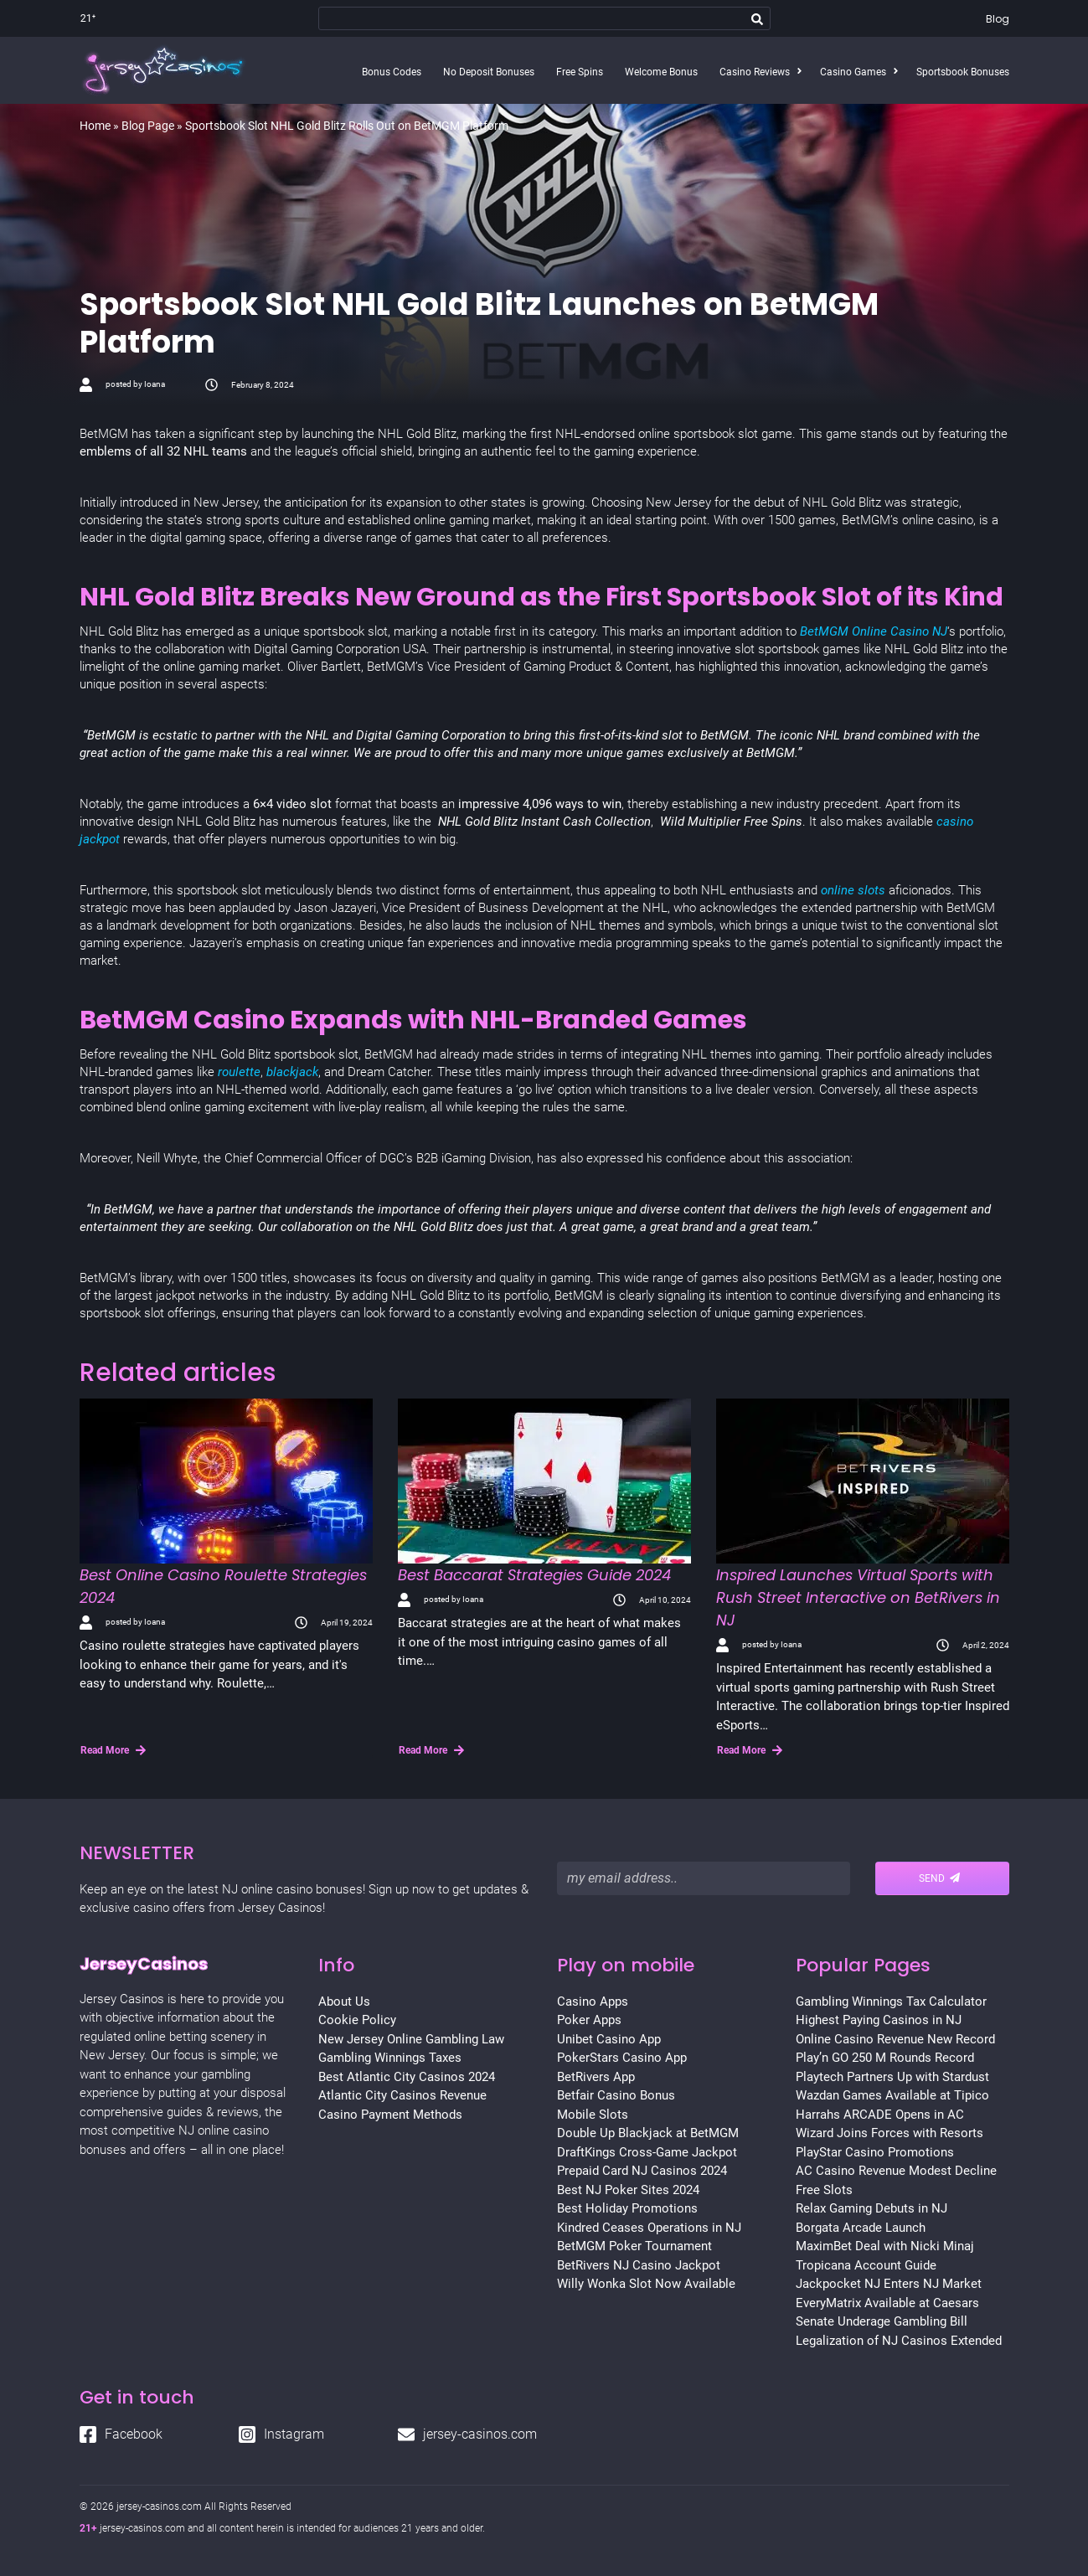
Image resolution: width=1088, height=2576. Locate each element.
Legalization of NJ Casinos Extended (899, 2340)
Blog (997, 19)
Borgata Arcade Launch (861, 2227)
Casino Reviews (754, 72)
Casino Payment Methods (390, 2114)
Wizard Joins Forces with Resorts (889, 2133)
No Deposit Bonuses (488, 72)
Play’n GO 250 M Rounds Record (885, 2057)
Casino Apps (592, 2001)
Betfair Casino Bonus (616, 2095)
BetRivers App (596, 2076)
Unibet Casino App (609, 2039)
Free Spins (579, 72)
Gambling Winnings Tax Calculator (891, 2001)
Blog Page (147, 125)
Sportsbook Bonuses (962, 72)
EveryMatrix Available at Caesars (887, 2303)
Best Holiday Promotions (627, 2208)
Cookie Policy (357, 2019)
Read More (113, 1750)
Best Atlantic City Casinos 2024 (406, 2076)
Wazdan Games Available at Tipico (892, 2095)
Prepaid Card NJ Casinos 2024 (642, 2170)
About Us (344, 2001)
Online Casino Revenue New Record (895, 2039)
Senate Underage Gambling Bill (881, 2321)
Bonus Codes (391, 72)
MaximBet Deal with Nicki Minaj (885, 2246)
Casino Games (853, 72)
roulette (239, 1071)
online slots (855, 890)
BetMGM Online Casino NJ (873, 631)
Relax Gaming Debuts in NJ (871, 2208)
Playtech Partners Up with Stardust (892, 2076)
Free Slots (824, 2189)
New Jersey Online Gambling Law (411, 2039)
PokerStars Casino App (622, 2057)
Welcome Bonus (661, 72)
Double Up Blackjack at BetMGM (648, 2133)
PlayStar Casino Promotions (875, 2152)
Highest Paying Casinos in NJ (879, 2019)
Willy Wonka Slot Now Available (646, 2283)
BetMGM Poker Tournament (634, 2246)
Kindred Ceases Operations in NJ (649, 2227)
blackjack (292, 1071)
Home (95, 125)
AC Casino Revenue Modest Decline (896, 2170)
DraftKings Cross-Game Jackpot (647, 2152)
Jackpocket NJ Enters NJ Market (889, 2283)
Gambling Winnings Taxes (389, 2057)
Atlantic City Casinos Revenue (402, 2095)
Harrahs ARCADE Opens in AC (880, 2114)
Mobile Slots (592, 2114)
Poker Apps (589, 2019)
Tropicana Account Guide (866, 2265)
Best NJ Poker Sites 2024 (628, 2189)
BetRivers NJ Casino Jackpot (638, 2265)
